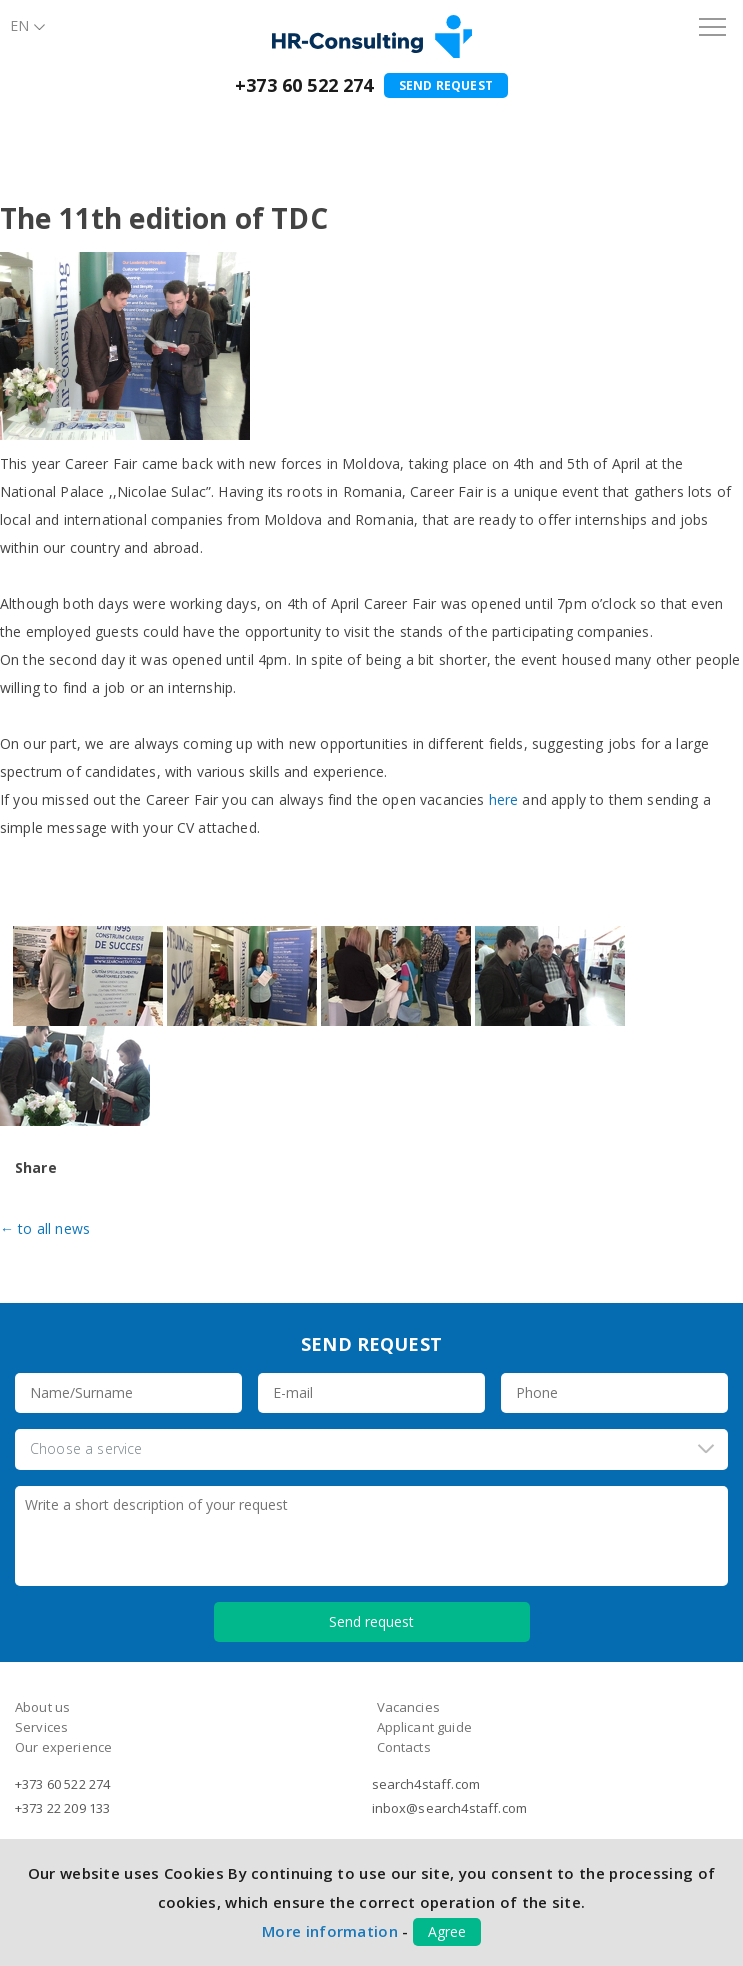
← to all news (45, 1228)
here (504, 799)
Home (25, 128)
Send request (446, 85)
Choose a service (86, 1448)
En (19, 25)
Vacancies (408, 1707)
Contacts (404, 1747)
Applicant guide (424, 1727)
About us (87, 128)
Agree (447, 1931)
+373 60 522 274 (304, 85)
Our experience (63, 1747)
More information (330, 1931)
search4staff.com (426, 1784)
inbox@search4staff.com (450, 1808)
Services (41, 1727)
